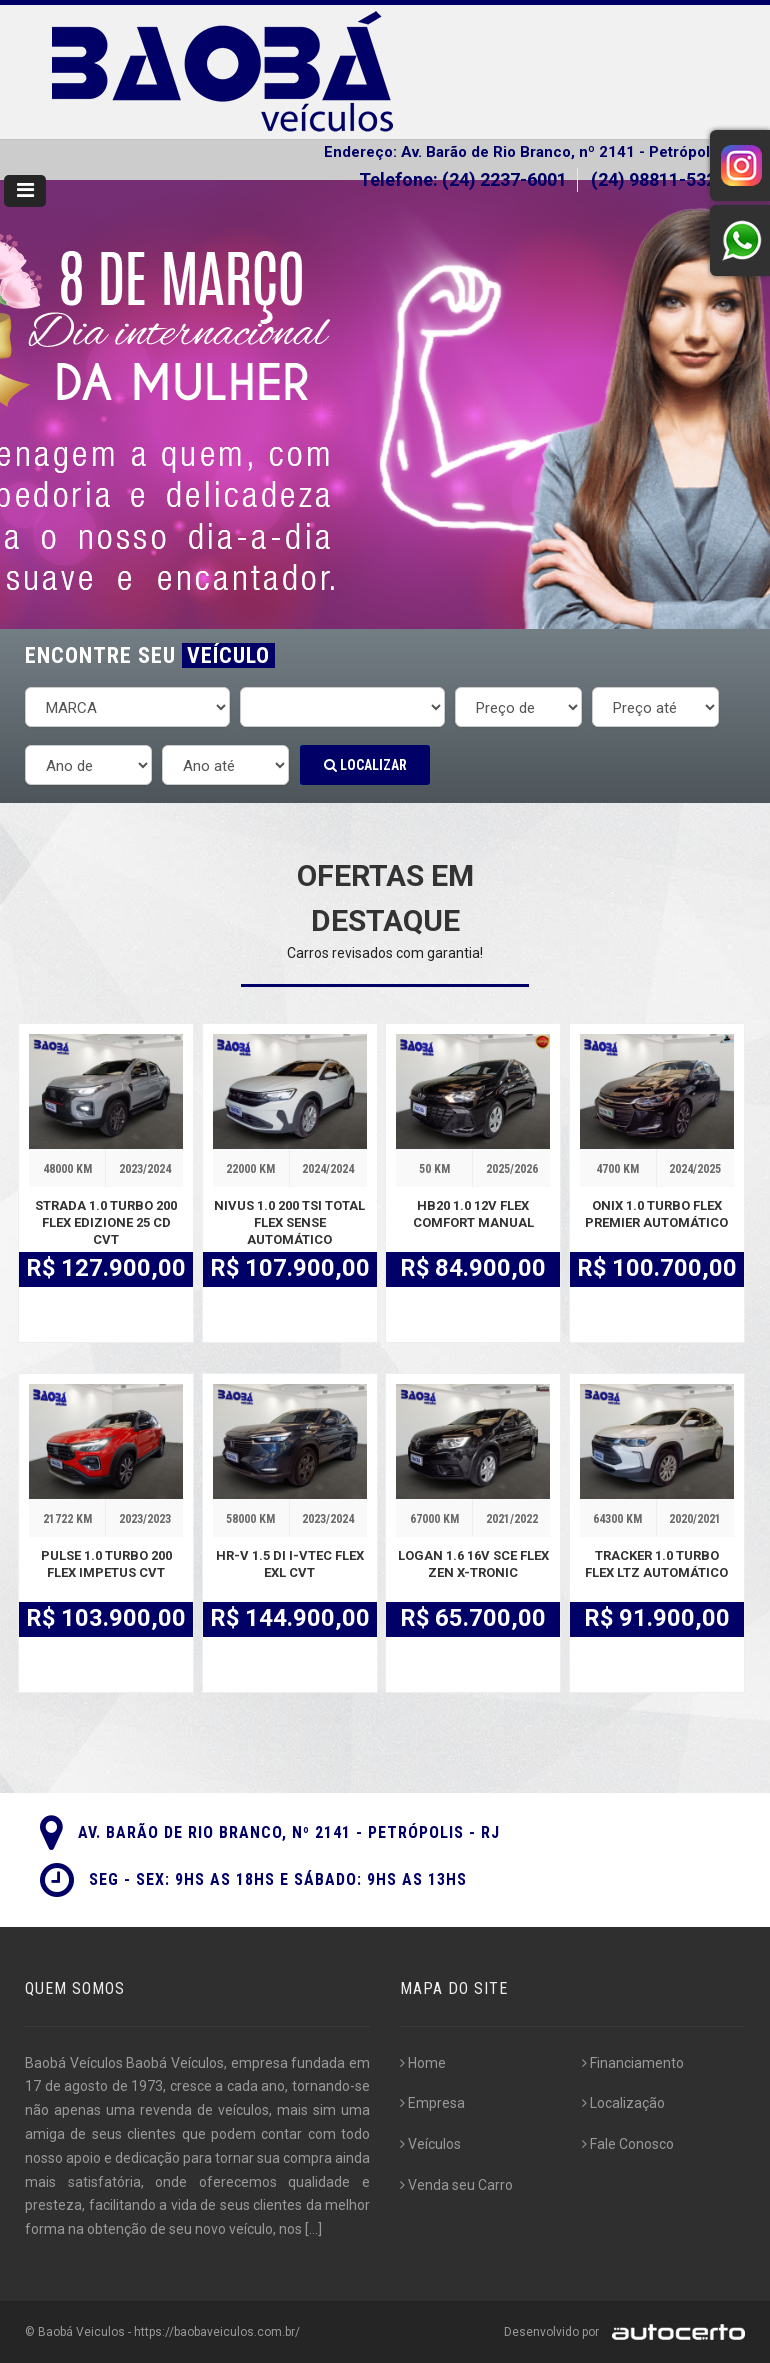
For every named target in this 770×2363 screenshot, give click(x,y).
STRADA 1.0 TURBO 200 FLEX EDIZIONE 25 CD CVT (106, 1222)
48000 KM (67, 1169)
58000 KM (250, 1519)
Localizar (365, 765)
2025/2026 (512, 1169)
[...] (313, 2229)
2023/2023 (145, 1519)
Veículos (430, 2144)
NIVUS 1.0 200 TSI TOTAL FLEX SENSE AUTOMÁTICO (289, 1222)
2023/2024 (145, 1169)
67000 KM (434, 1519)
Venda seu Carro (456, 2185)
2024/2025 (695, 1169)
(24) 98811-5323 (660, 179)
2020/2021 (695, 1519)
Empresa (432, 2103)
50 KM (434, 1169)
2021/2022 (512, 1519)
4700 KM (617, 1169)
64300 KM (617, 1519)
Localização (623, 2103)
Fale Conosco (628, 2144)
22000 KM (250, 1169)
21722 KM (67, 1519)
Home (423, 2063)
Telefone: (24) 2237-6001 (463, 179)
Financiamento (633, 2063)
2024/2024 (328, 1169)
